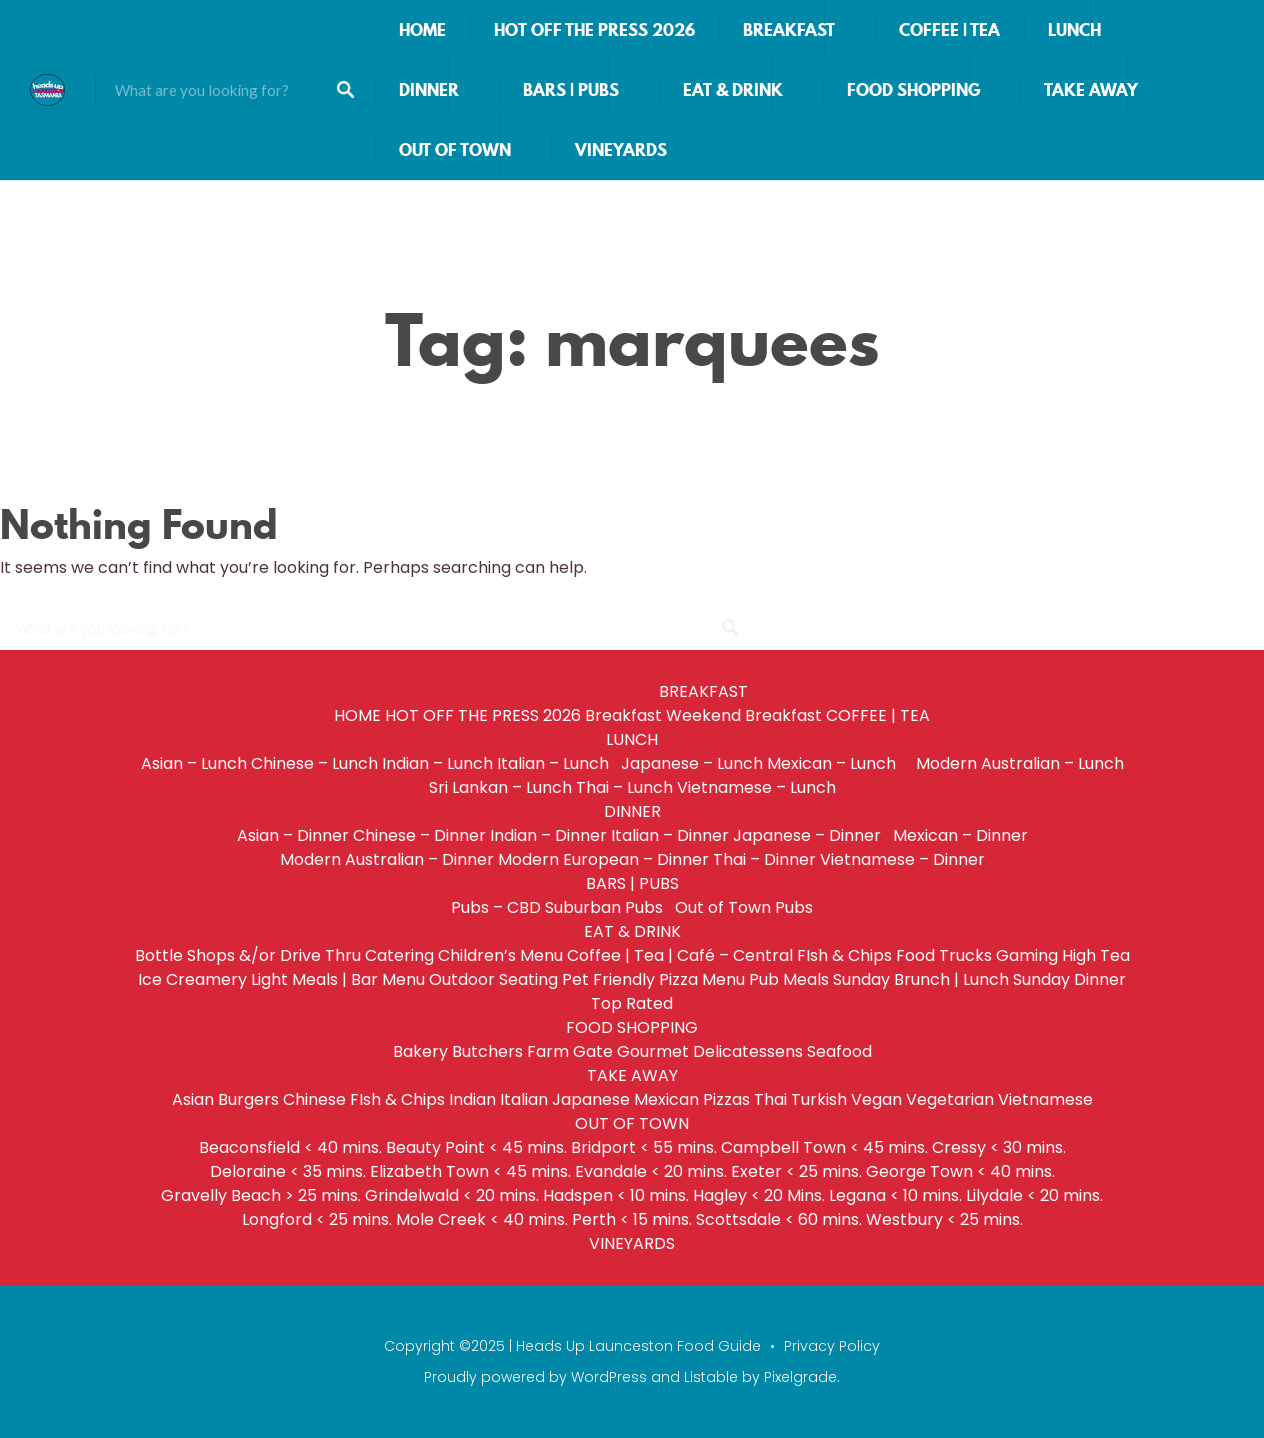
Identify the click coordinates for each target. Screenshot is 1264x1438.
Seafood (839, 1051)
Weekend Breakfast (744, 715)
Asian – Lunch (194, 763)
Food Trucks (944, 955)
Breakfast (623, 715)
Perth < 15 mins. (632, 1219)
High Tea (1096, 955)
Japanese (591, 1099)
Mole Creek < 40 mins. (482, 1219)
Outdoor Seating (493, 979)
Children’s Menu (500, 955)
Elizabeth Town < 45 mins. (470, 1171)
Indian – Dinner (548, 835)
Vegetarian (950, 1099)
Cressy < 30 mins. (999, 1147)
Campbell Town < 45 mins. (824, 1147)
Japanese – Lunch (692, 763)
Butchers (487, 1051)
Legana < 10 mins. (895, 1195)
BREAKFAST (789, 30)
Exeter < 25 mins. (796, 1171)
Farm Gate (570, 1051)
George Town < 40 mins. (960, 1171)
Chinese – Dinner (419, 835)
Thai (770, 1099)
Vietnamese (1045, 1099)
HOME (422, 30)
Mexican (666, 1099)
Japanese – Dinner (811, 835)
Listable (711, 1377)
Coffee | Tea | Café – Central (680, 955)
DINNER (429, 90)
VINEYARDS (621, 150)
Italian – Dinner (670, 835)
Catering (399, 955)
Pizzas (726, 1099)
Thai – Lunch (624, 787)
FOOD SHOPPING (913, 90)
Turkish (819, 1099)
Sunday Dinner (1069, 979)
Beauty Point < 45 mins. (476, 1147)
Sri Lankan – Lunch (500, 787)
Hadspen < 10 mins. (616, 1195)
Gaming (1027, 955)
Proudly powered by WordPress (535, 1377)
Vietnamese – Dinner (902, 859)
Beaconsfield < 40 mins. (290, 1147)
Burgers (248, 1099)
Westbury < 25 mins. (944, 1219)
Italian (524, 1099)
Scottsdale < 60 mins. (779, 1219)
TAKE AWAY (1091, 90)
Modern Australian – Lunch (1020, 763)
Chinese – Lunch (314, 763)
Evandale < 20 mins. (651, 1171)
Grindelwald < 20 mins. (452, 1195)
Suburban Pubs (608, 907)
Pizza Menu (702, 979)
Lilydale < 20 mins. (1034, 1195)
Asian (193, 1099)
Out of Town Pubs (744, 907)
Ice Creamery (192, 979)
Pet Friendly (608, 979)
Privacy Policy (832, 1346)
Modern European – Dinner (603, 859)
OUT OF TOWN (455, 150)
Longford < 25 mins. (317, 1219)
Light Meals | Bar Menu (338, 979)
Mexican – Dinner (960, 835)
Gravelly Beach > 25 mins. (261, 1195)
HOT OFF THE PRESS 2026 (594, 30)
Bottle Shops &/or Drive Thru (248, 955)
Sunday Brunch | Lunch (921, 979)
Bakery (420, 1051)
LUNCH (1074, 30)
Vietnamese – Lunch (756, 787)
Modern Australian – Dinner (387, 859)
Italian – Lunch (557, 763)
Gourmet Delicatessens (710, 1051)
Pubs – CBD (496, 907)
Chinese (314, 1099)
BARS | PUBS (571, 90)
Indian (472, 1099)
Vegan (876, 1099)
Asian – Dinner (293, 835)
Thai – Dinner (764, 859)
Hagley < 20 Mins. (759, 1195)
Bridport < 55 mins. (644, 1147)
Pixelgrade (800, 1377)
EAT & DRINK (733, 90)
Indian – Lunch (437, 763)
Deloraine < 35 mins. (288, 1171)
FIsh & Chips (844, 955)
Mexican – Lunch (839, 763)
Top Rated (632, 1003)
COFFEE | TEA (949, 30)
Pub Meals (789, 979)
